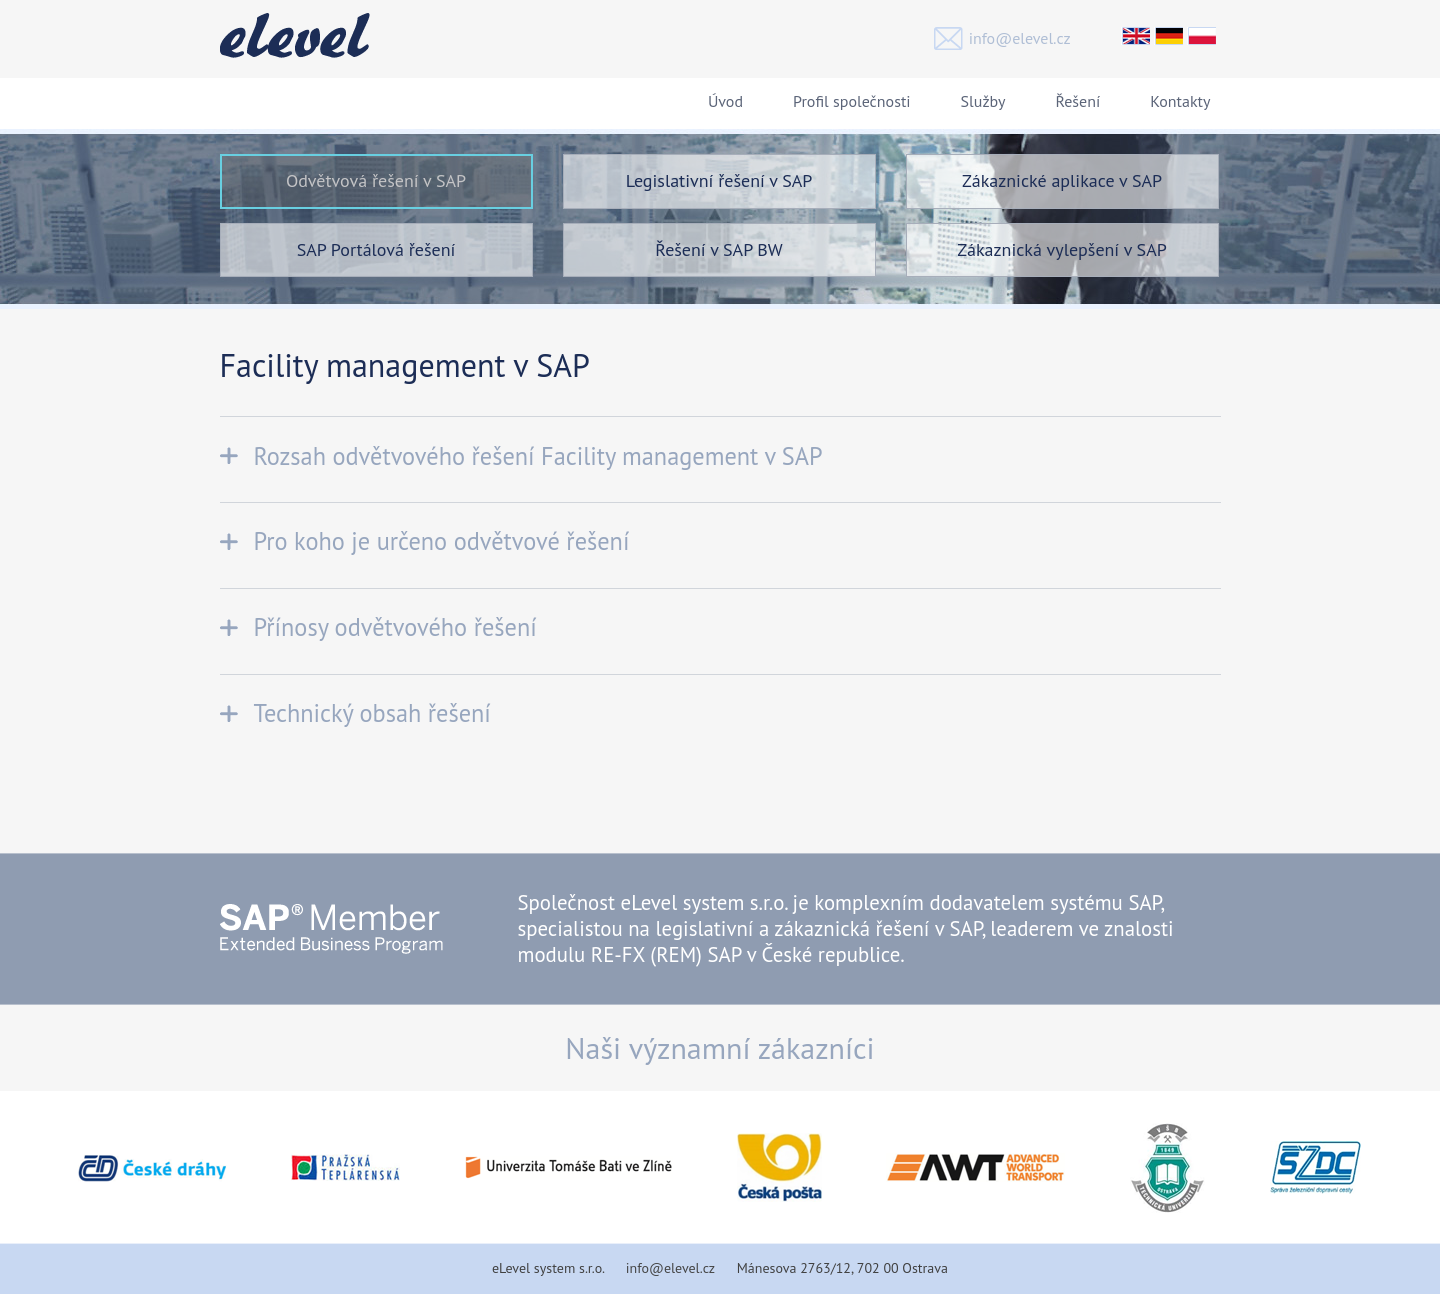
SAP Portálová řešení (376, 249)
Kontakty (1180, 101)
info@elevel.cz (1020, 38)
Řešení (1077, 101)
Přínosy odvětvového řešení (395, 627)
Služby (983, 101)
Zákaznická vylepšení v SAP (1061, 249)
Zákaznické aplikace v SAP (1062, 180)
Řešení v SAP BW (718, 249)
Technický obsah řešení (372, 713)
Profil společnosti (852, 101)
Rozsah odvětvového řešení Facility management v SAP (538, 456)
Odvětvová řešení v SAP (376, 180)
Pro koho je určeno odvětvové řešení (442, 541)
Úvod (725, 101)
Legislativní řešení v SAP (719, 180)
